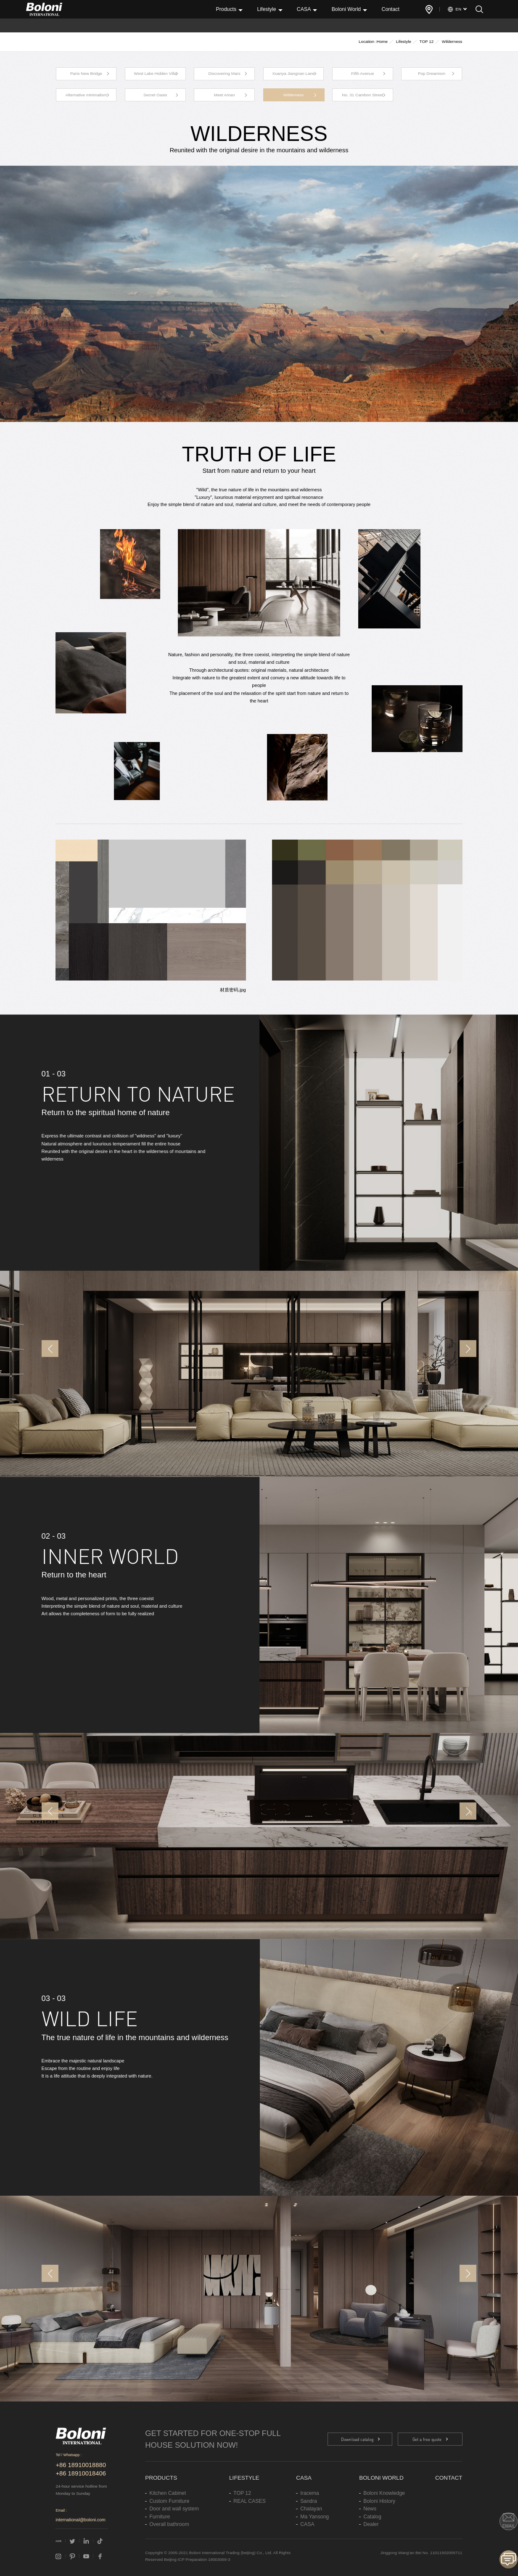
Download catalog (357, 2439)
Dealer (370, 2524)
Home (382, 41)
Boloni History (379, 2501)
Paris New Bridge (86, 73)
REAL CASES (249, 2501)
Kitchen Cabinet (167, 2493)
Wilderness (293, 95)
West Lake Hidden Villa (155, 73)
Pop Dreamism (431, 73)
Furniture (159, 2517)
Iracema (309, 2493)
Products (226, 9)
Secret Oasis (155, 95)
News (369, 2509)
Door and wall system (174, 2509)
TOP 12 (427, 41)
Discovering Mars (224, 73)
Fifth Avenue (362, 73)
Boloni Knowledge (384, 2493)
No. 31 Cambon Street (362, 95)
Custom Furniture (169, 2501)
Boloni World (346, 9)
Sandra (308, 2501)
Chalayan (311, 2509)
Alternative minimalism (86, 95)
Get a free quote (426, 2439)
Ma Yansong (314, 2517)
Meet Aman (224, 95)
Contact (390, 9)
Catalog (372, 2517)
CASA (304, 9)
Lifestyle (266, 9)
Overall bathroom (169, 2524)
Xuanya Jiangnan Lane (293, 73)
